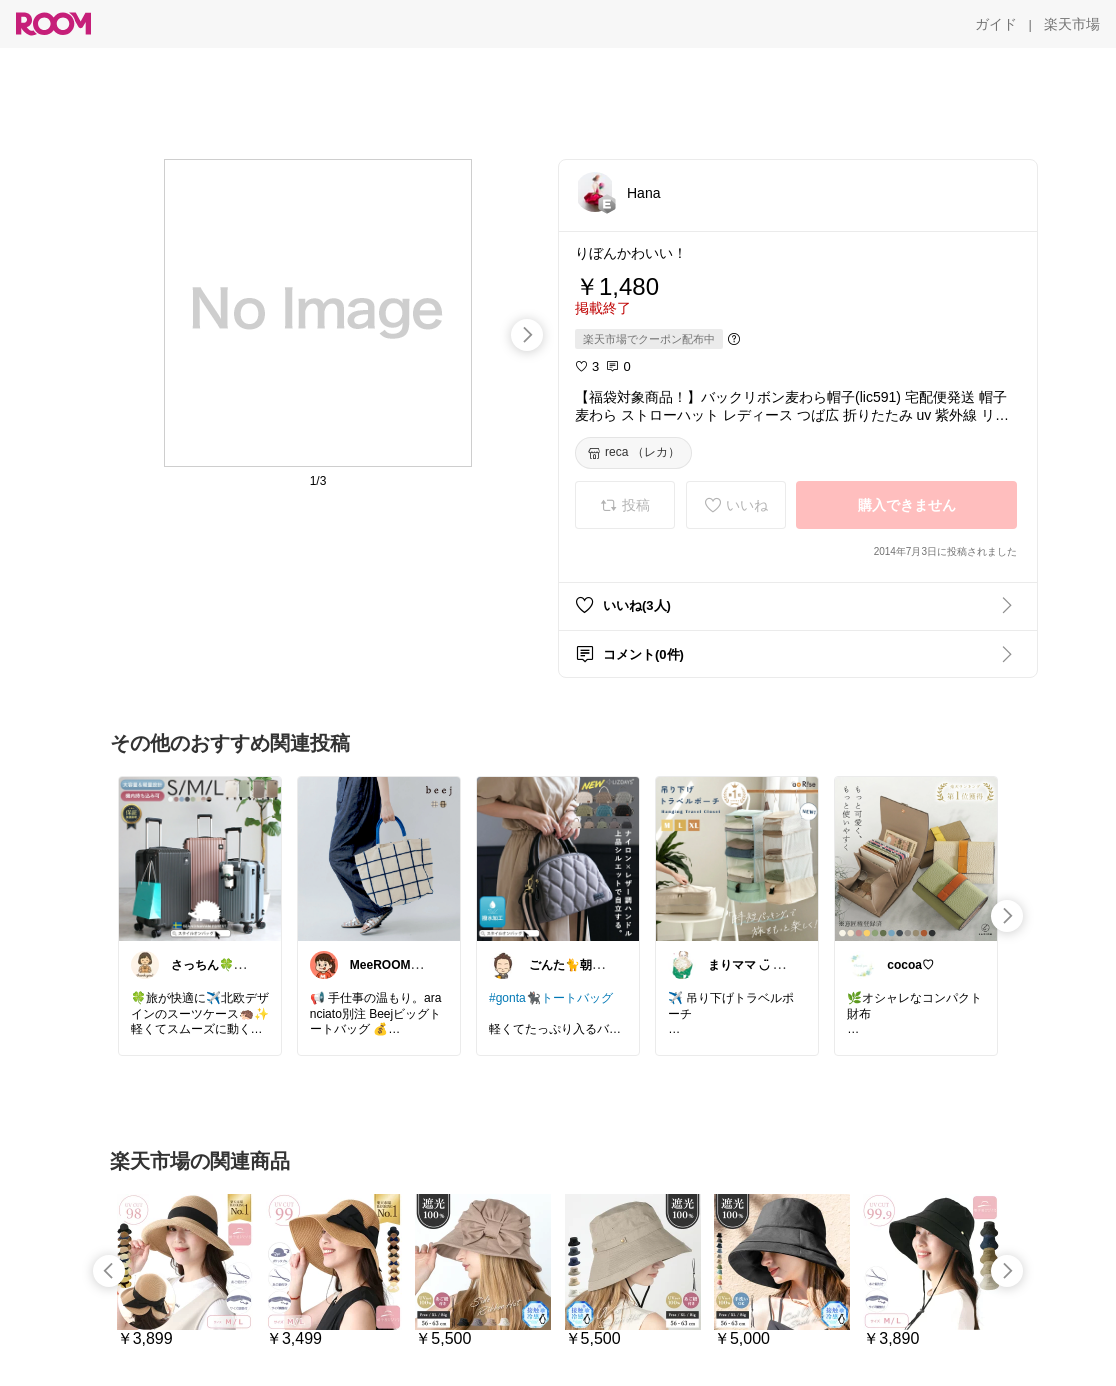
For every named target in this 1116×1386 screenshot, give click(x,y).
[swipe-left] (109, 1271)
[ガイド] (996, 24)
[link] (200, 858)
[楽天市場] (1072, 24)
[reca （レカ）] (633, 453)
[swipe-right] (527, 335)
